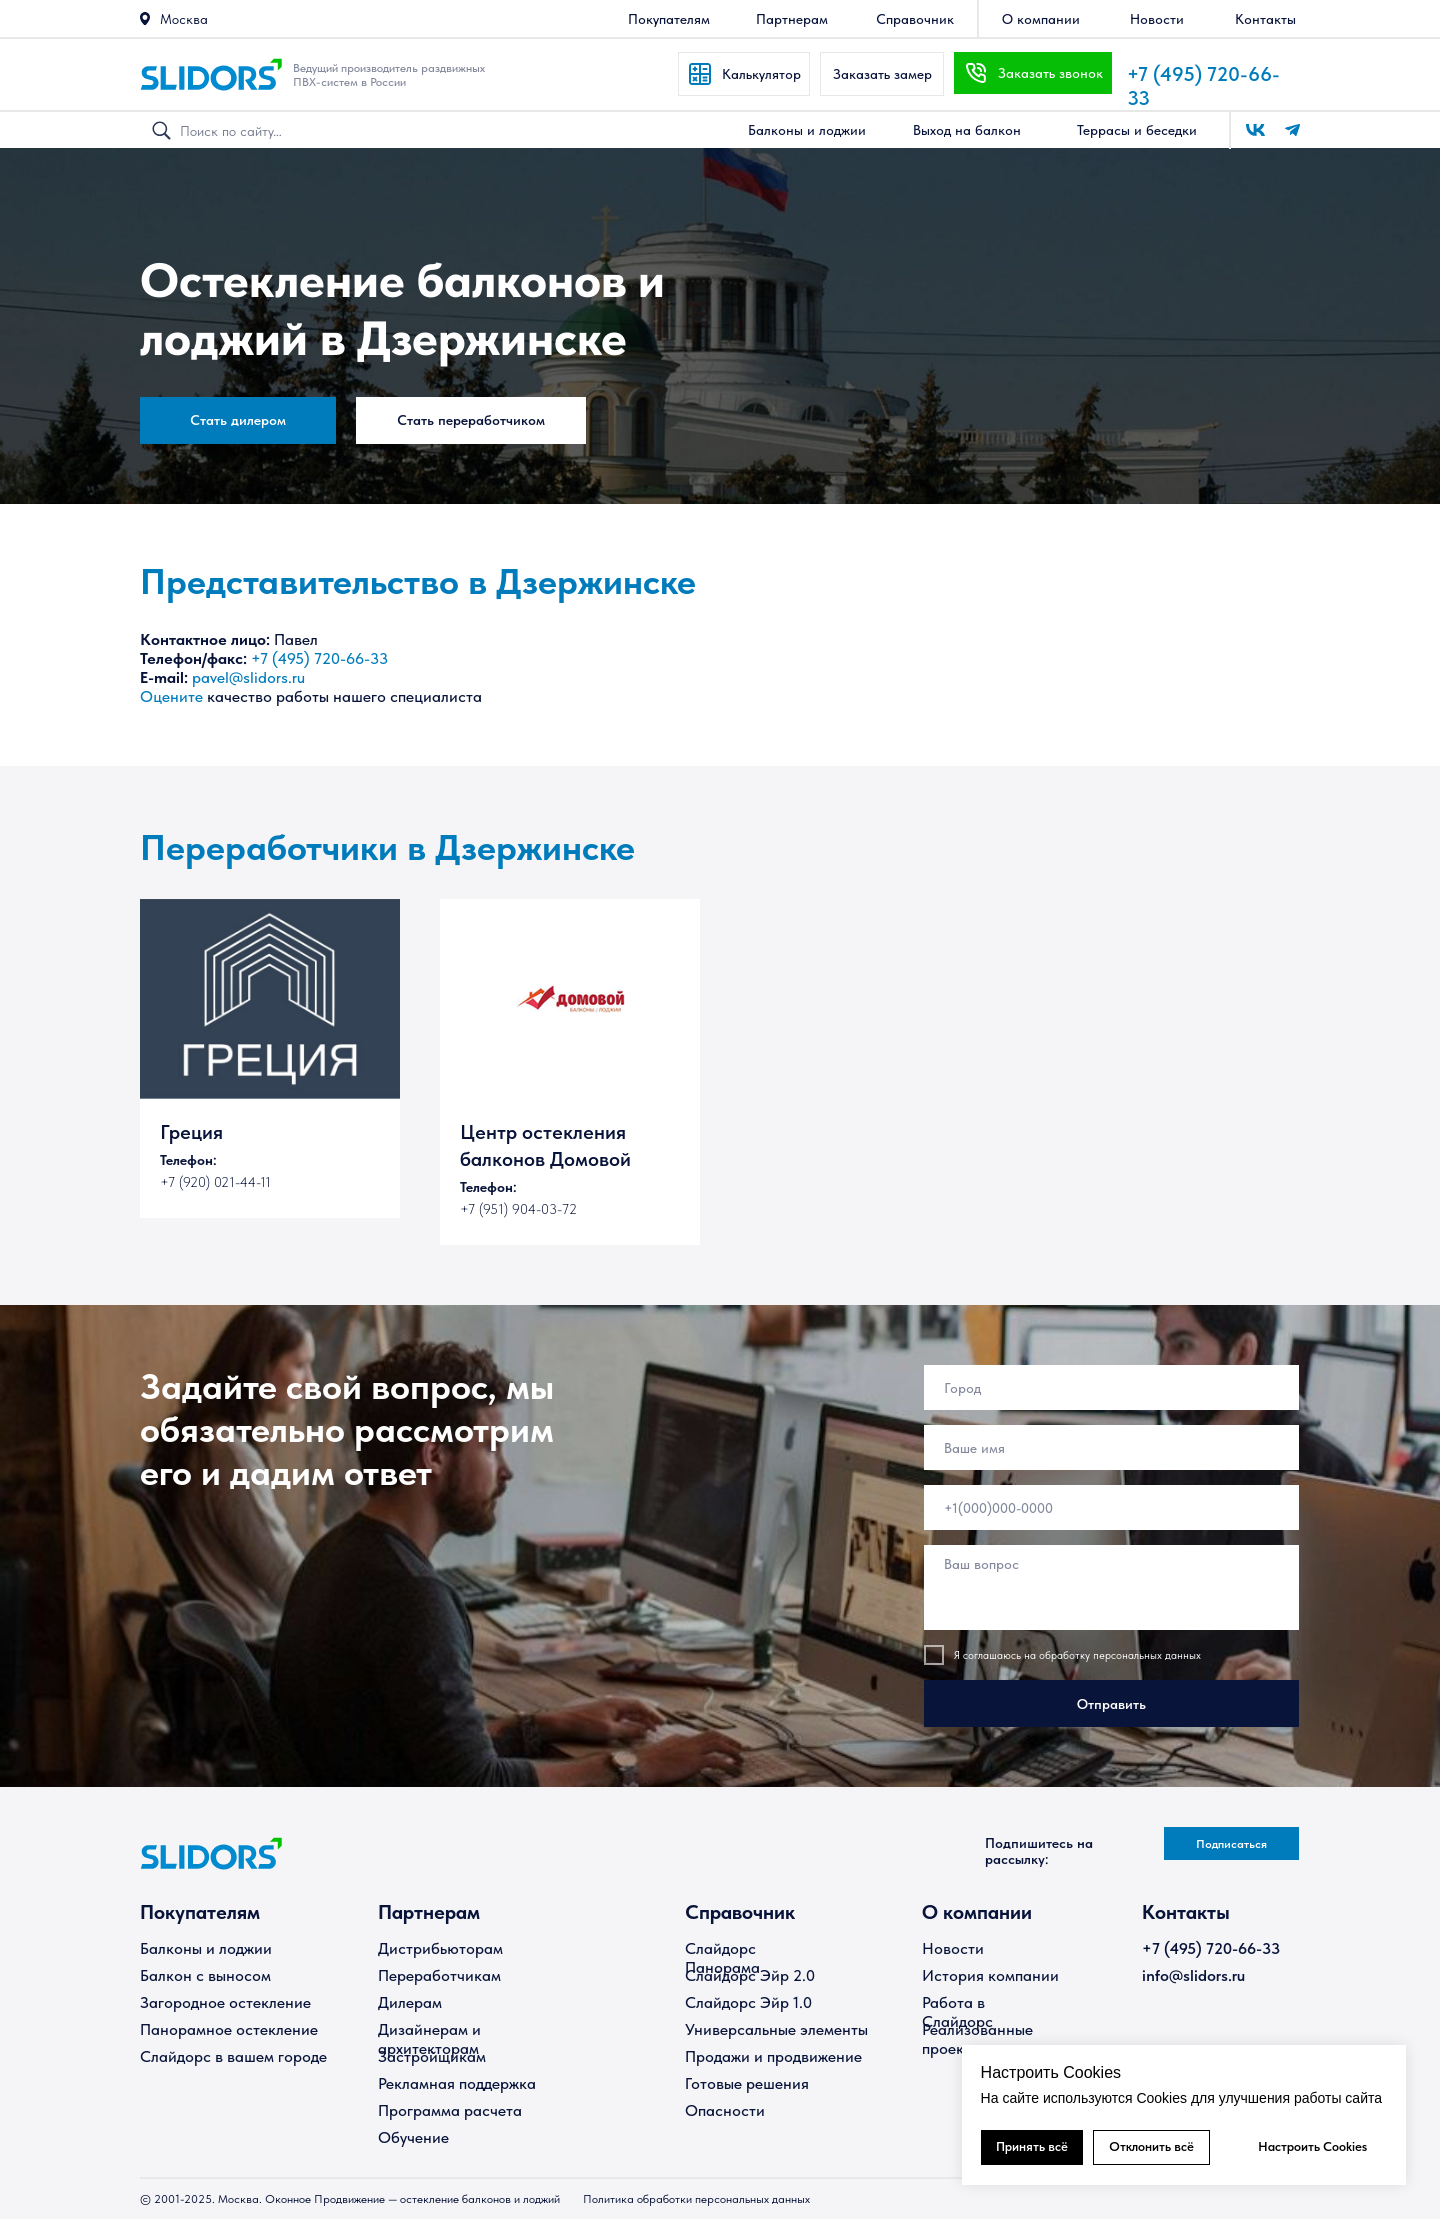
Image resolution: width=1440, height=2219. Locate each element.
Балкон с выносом (205, 1975)
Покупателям (200, 1912)
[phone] (1111, 1507)
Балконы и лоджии (206, 1948)
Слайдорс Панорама (722, 1958)
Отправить (1111, 1704)
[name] (1111, 1447)
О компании (977, 1912)
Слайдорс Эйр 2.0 (750, 1975)
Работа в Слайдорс (957, 2012)
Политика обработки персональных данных (696, 2199)
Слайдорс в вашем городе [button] (233, 2056)
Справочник (740, 1912)
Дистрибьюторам (440, 1948)
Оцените (171, 696)
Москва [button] (184, 19)
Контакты (1186, 1912)
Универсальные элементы (776, 2029)
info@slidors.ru (1193, 1975)
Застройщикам (432, 2056)
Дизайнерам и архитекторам (429, 2039)
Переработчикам (439, 1975)
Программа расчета (450, 2110)
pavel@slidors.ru (248, 677)
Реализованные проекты (977, 2039)
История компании (990, 1975)
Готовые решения (747, 2083)
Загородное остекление (225, 2002)
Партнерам (429, 1912)
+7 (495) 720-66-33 (319, 658)
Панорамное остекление (229, 2029)
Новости (953, 1948)
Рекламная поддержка (457, 2083)
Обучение (413, 2137)
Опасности (725, 2110)
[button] (145, 18)
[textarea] (1111, 1587)
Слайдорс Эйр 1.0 (748, 2002)
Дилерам (410, 2002)
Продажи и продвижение (773, 2056)
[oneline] (1111, 1387)
